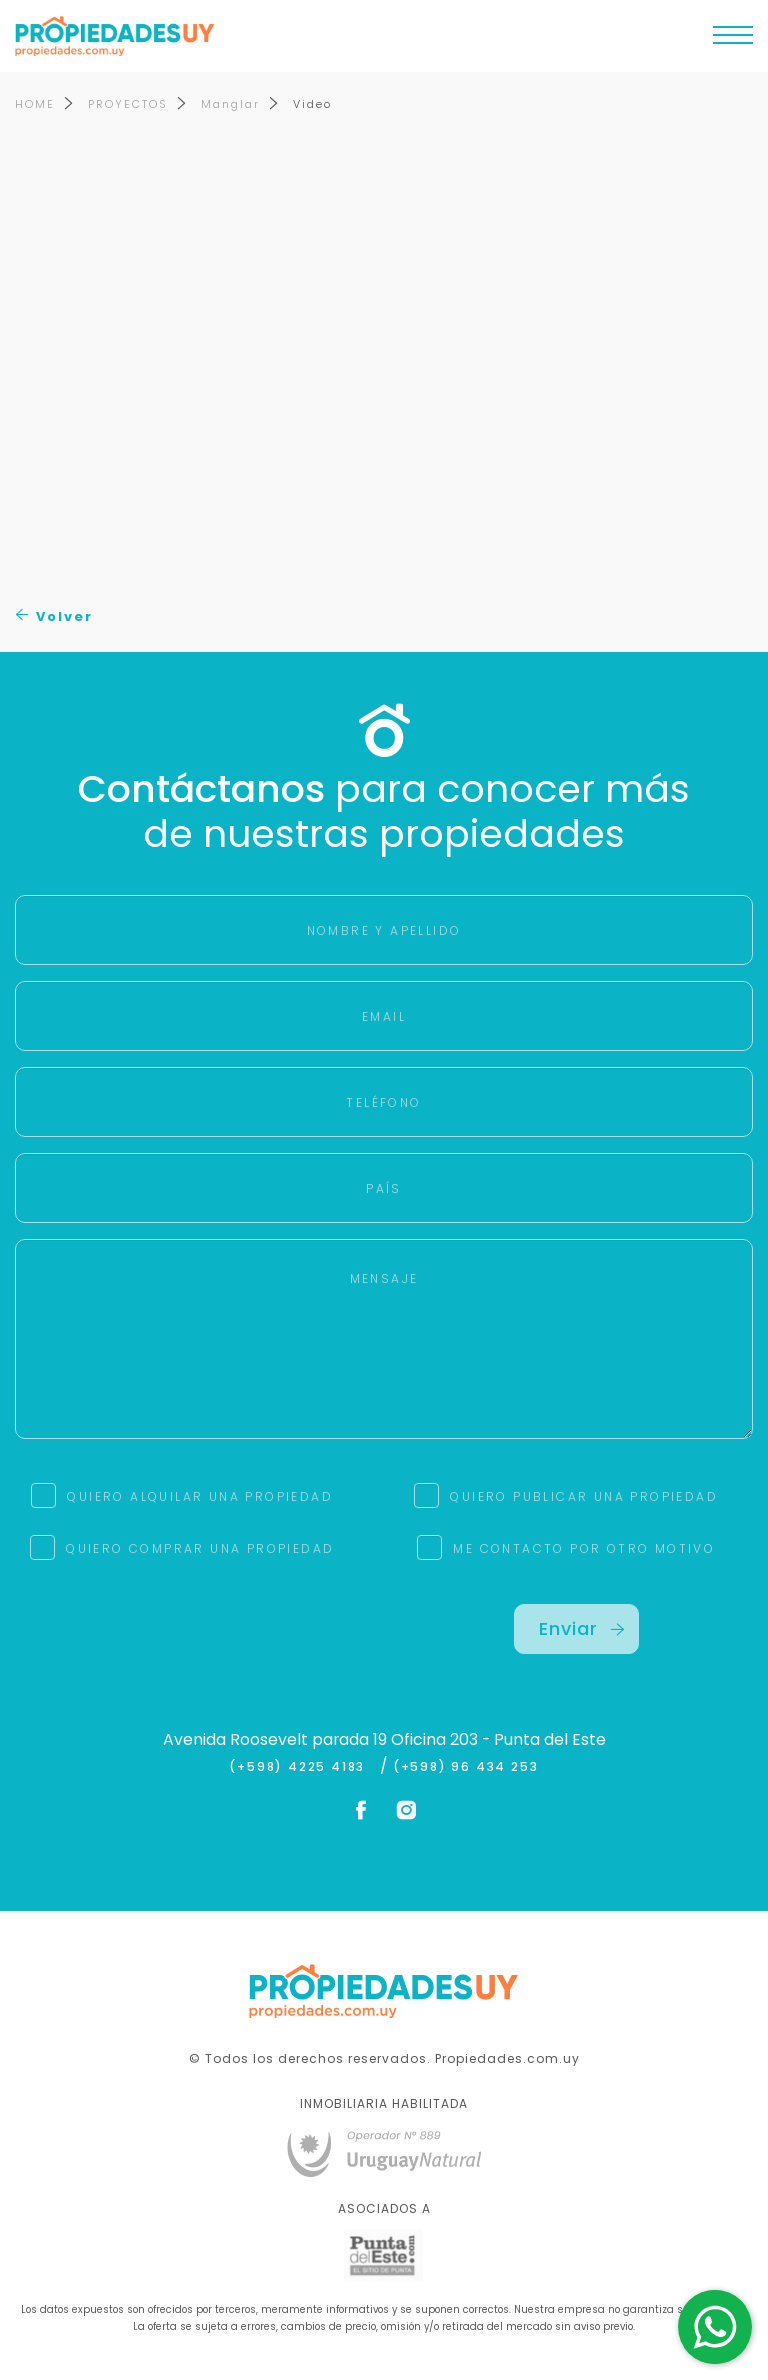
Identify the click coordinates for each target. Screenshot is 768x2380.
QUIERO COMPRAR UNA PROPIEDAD (200, 1548)
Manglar (230, 104)
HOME (35, 104)
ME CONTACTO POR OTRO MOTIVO (584, 1548)
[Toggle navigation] (733, 40)
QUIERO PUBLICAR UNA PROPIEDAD (584, 1496)
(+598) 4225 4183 (301, 1767)
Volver (54, 616)
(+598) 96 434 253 (466, 1767)
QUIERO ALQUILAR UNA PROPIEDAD (200, 1496)
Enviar (582, 1628)
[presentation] (192, 1643)
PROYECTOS (128, 104)
